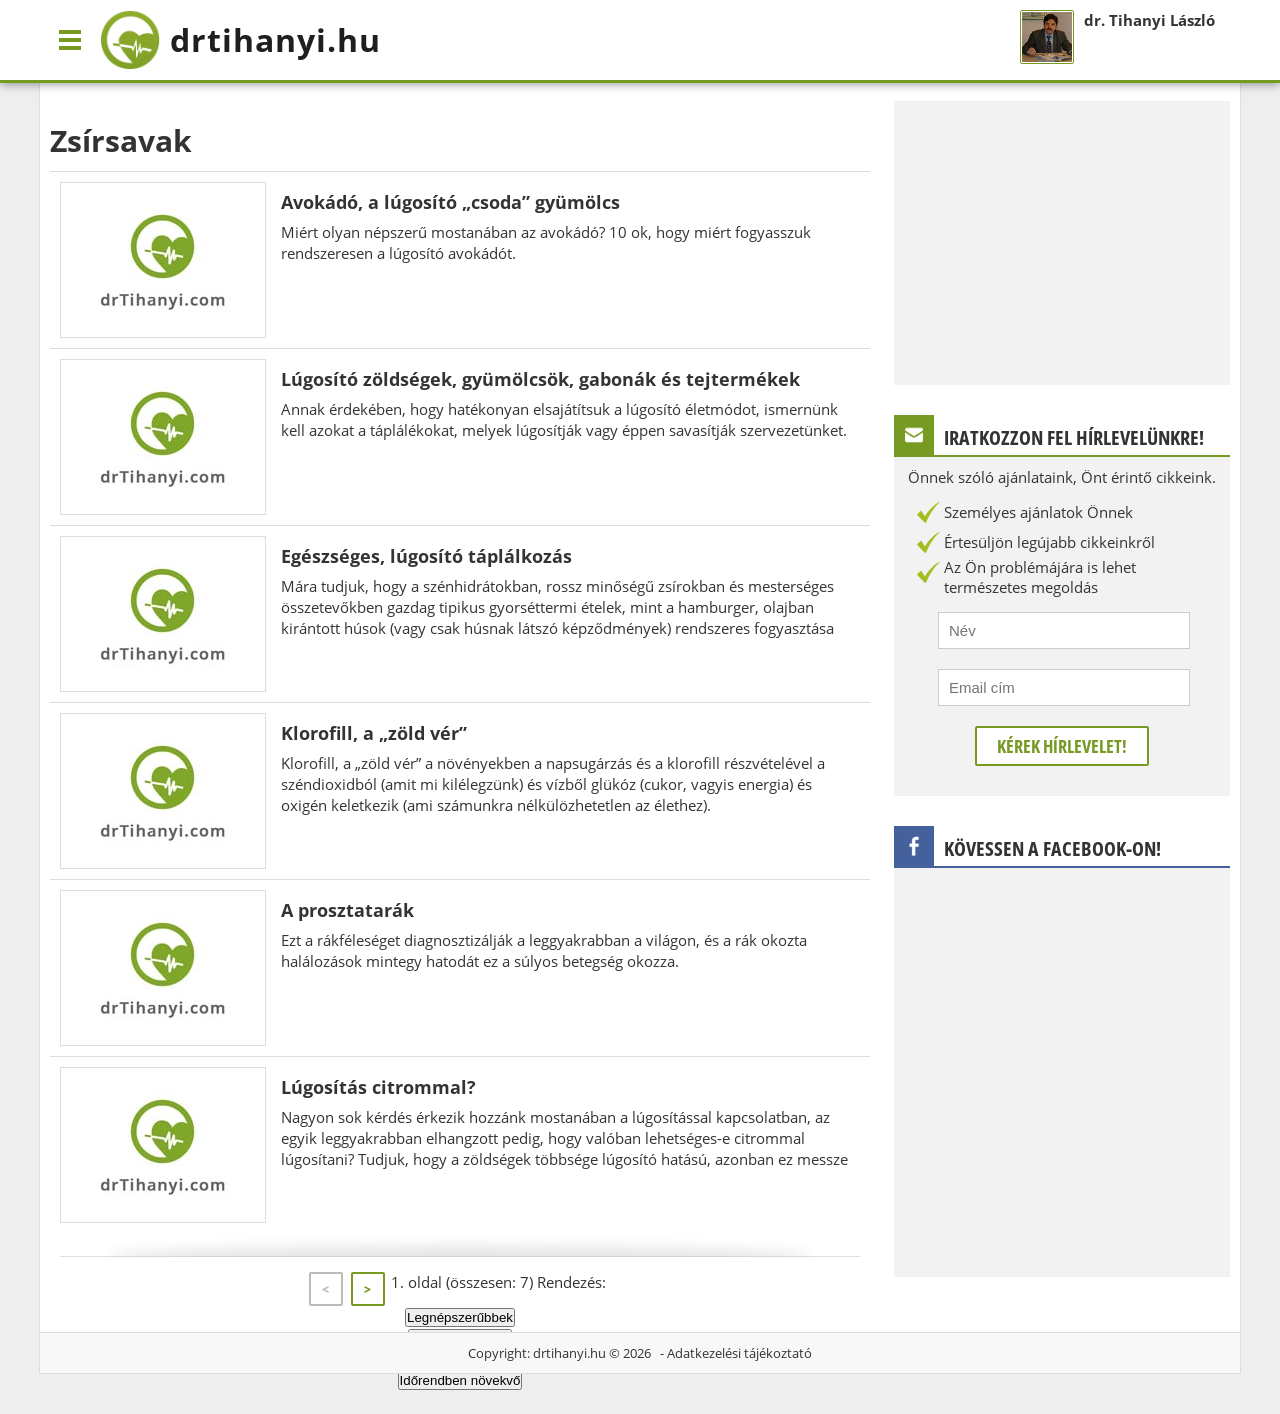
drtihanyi (240, 40)
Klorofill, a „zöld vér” (374, 733)
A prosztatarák (347, 910)
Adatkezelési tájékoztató (739, 1353)
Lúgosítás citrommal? (378, 1087)
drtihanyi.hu (569, 1353)
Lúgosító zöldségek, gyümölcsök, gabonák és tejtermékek (540, 379)
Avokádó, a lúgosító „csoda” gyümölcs (450, 202)
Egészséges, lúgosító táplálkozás (426, 556)
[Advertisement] (1062, 241)
